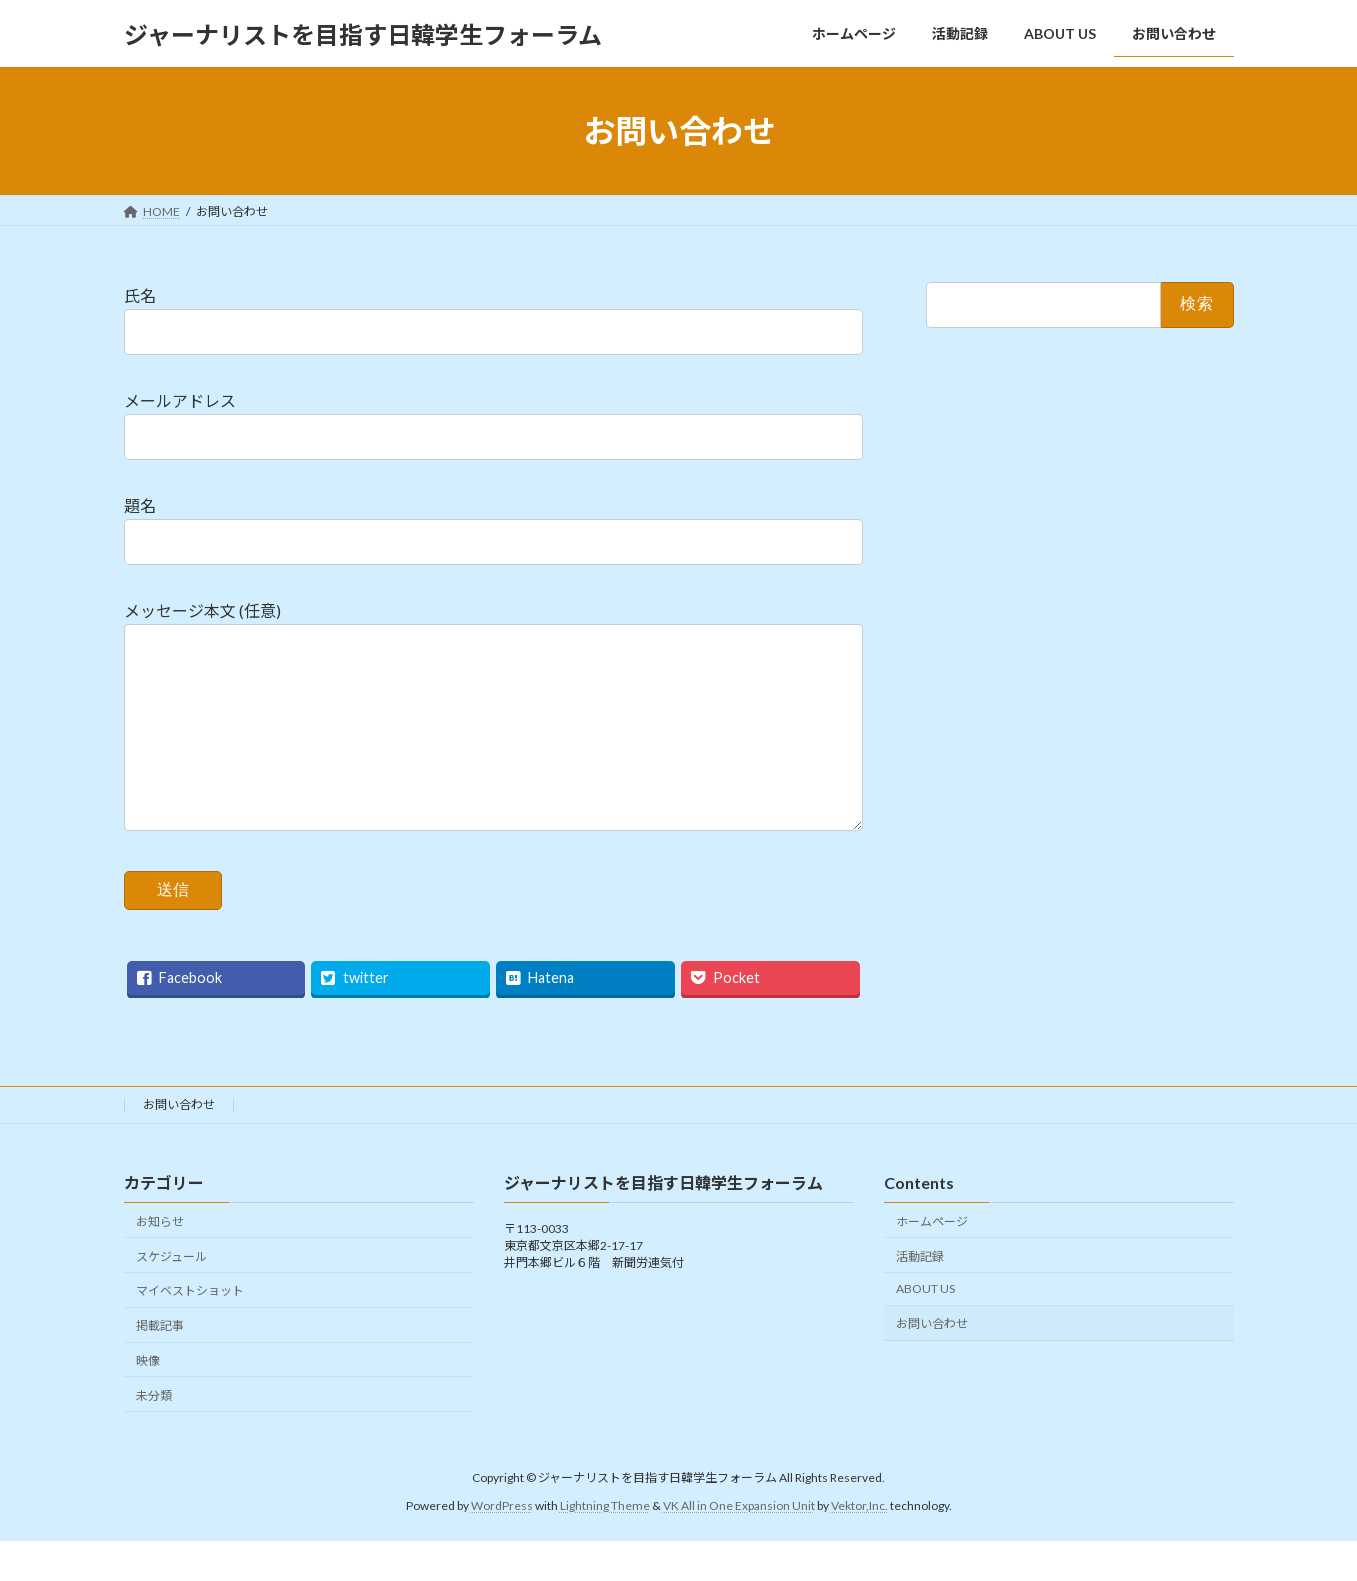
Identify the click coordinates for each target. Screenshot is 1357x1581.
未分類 (154, 1435)
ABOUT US (925, 1328)
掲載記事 (160, 1365)
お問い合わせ (179, 1144)
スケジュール (171, 1295)
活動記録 (920, 1295)
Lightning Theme (605, 1545)
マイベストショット (190, 1330)
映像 (148, 1400)
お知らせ (160, 1261)
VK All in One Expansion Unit (739, 1545)
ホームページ (932, 1261)
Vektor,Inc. (859, 1545)
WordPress (502, 1545)
